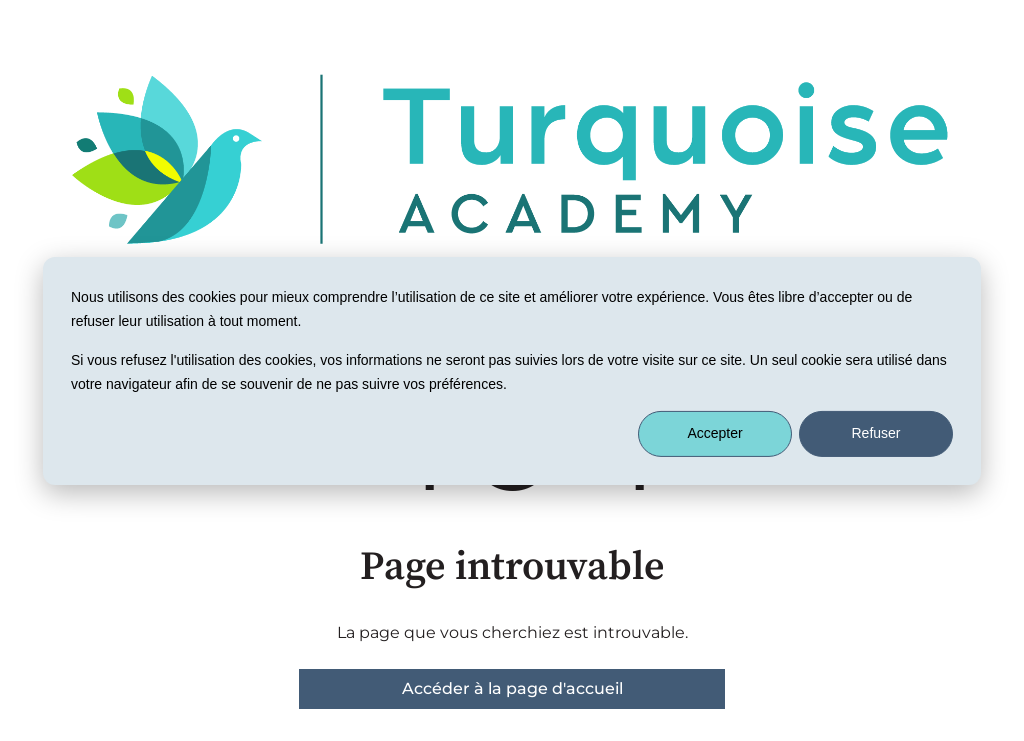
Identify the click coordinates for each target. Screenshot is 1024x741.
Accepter (714, 433)
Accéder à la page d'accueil (512, 688)
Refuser (875, 433)
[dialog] (512, 370)
